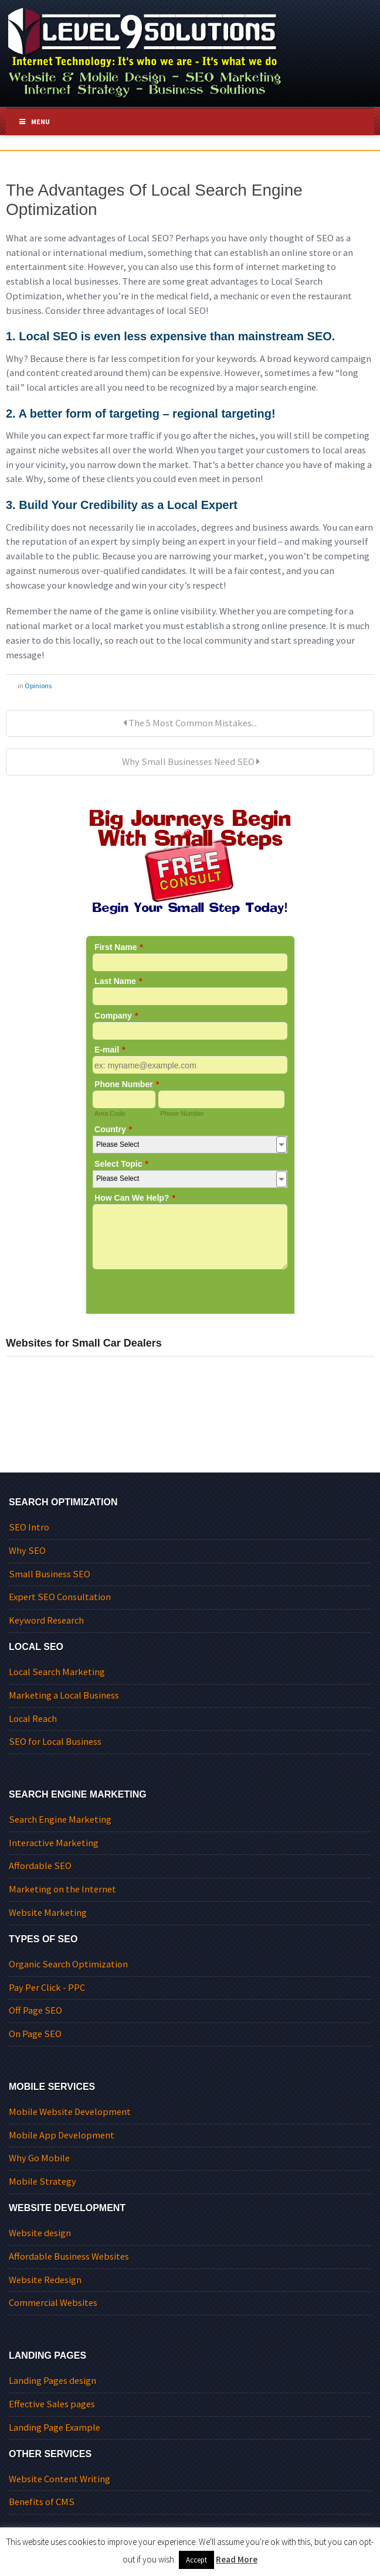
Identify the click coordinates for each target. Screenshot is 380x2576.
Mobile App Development (61, 2135)
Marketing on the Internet (62, 1889)
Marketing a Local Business (64, 1695)
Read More (236, 2559)
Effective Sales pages (52, 2404)
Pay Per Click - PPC (47, 1987)
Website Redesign (45, 2280)
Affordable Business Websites (69, 2256)
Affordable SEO (40, 1866)
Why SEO (27, 1551)
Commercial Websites (53, 2303)
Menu (34, 121)
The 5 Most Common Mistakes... (190, 723)
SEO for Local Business (55, 1741)
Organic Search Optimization (68, 1964)
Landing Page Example (54, 2427)
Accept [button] (196, 2560)
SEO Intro (29, 1527)
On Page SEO (35, 2034)
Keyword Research (46, 1620)
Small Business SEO (49, 1574)
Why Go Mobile (39, 2158)
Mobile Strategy (42, 2181)
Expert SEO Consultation (60, 1597)
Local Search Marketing (57, 1672)
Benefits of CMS (41, 2502)
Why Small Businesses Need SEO (190, 762)
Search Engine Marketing (60, 1819)
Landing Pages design (52, 2381)
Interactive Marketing (54, 1843)
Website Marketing (48, 1913)
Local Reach (33, 1719)
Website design (40, 2233)
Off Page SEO (35, 2010)
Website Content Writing (59, 2479)
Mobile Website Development (70, 2112)
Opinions (38, 685)
